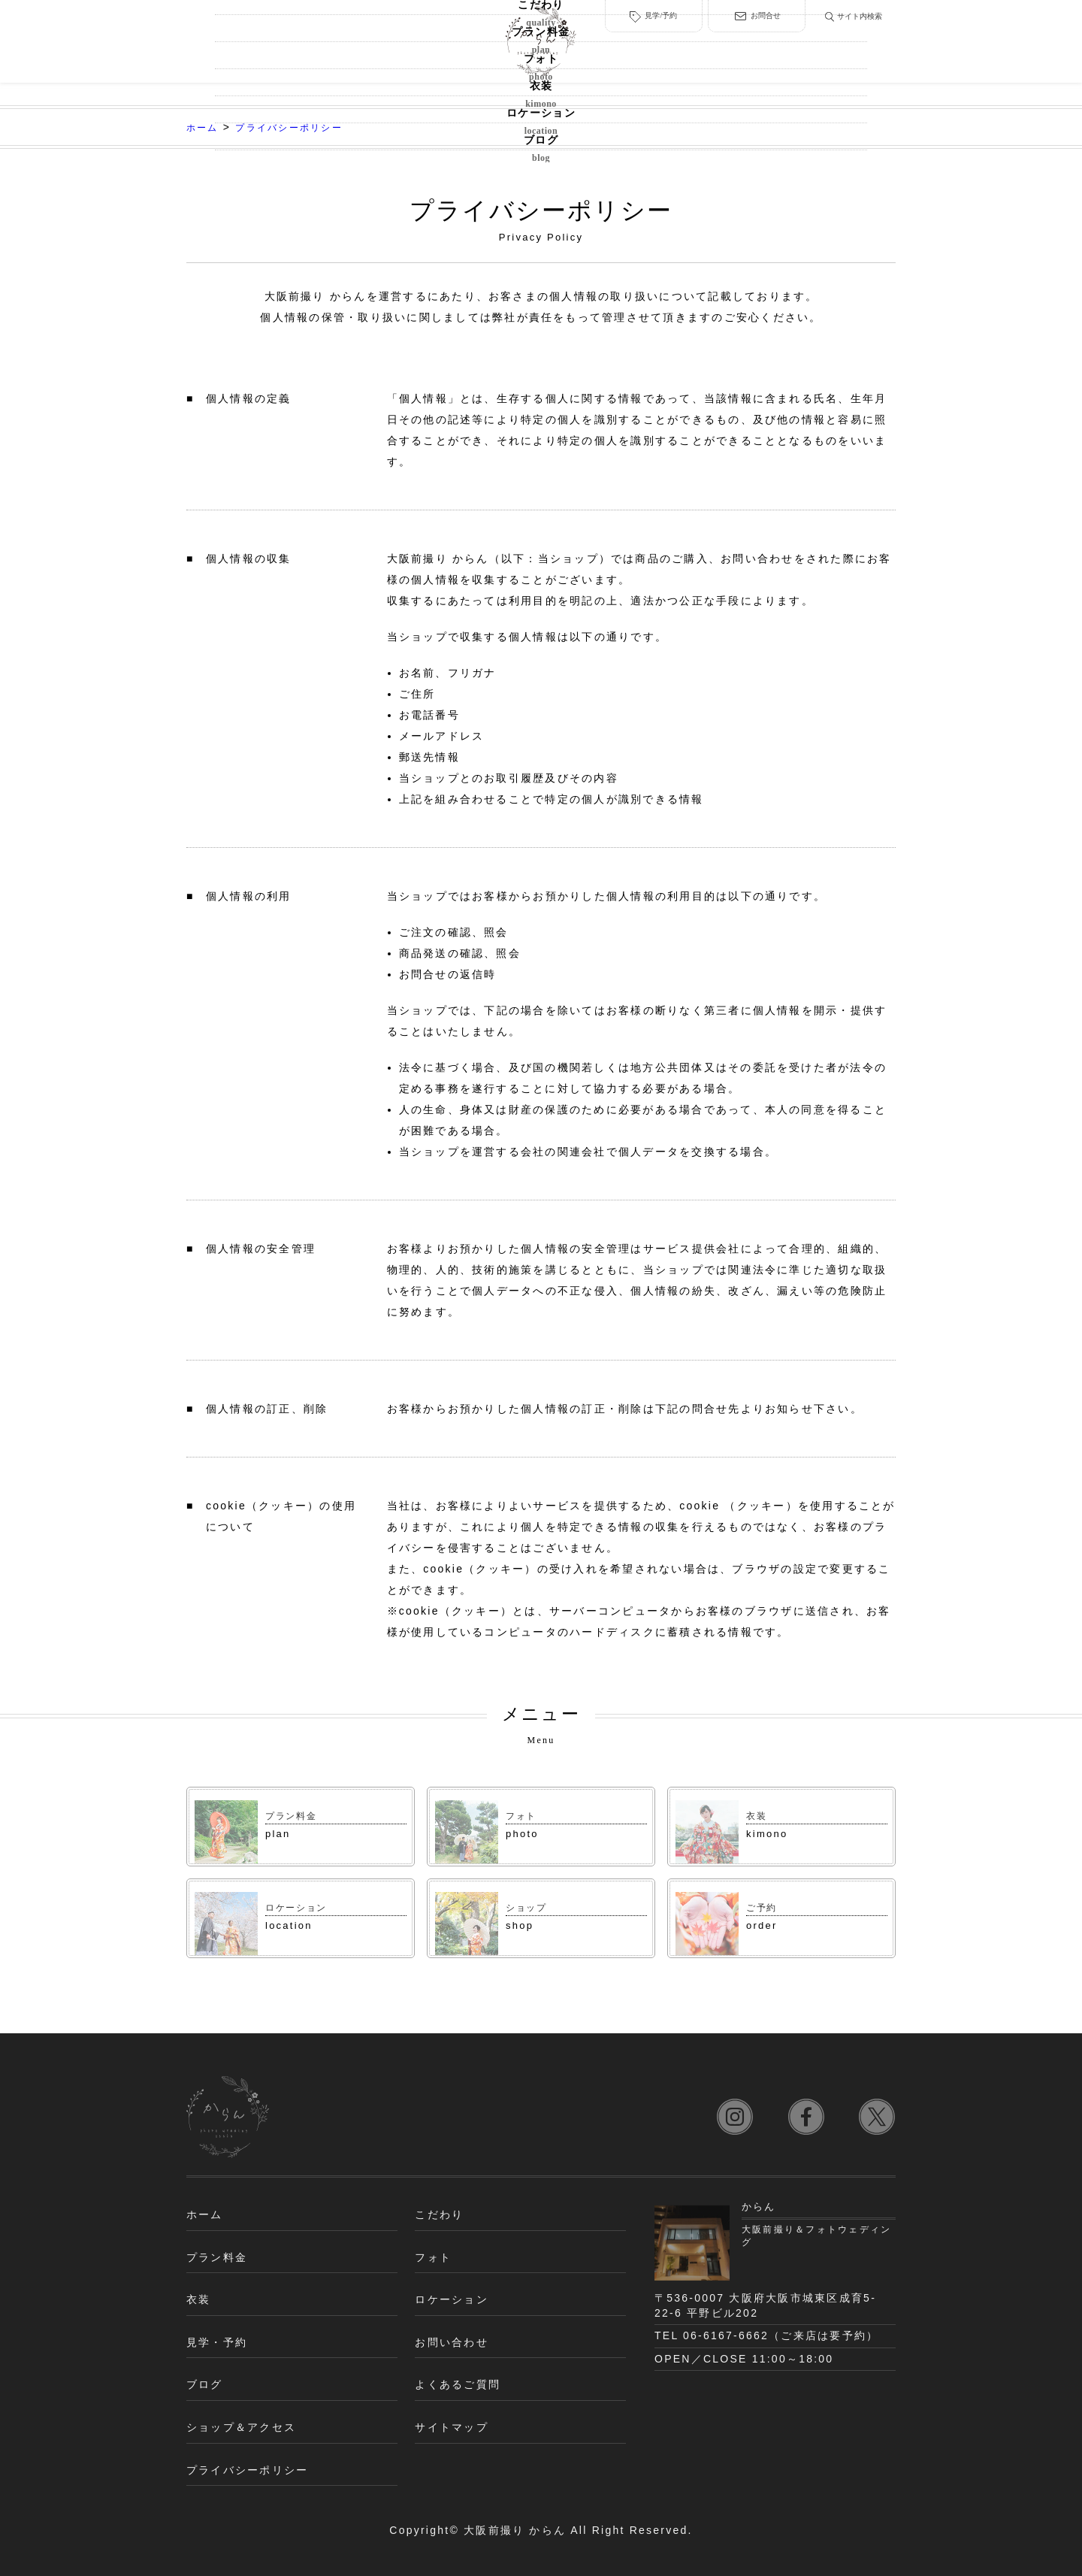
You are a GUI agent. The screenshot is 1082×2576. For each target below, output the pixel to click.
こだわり (233, 50)
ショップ (529, 1907)
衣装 (651, 50)
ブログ (850, 50)
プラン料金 (332, 50)
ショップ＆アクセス (241, 2427)
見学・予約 (216, 2342)
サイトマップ (451, 2427)
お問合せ (751, 12)
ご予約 (763, 1907)
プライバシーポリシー (247, 2470)
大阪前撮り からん (515, 2530)
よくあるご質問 (457, 2384)
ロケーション (749, 50)
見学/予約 (651, 12)
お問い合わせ (451, 2342)
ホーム (204, 2214)
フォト (431, 50)
